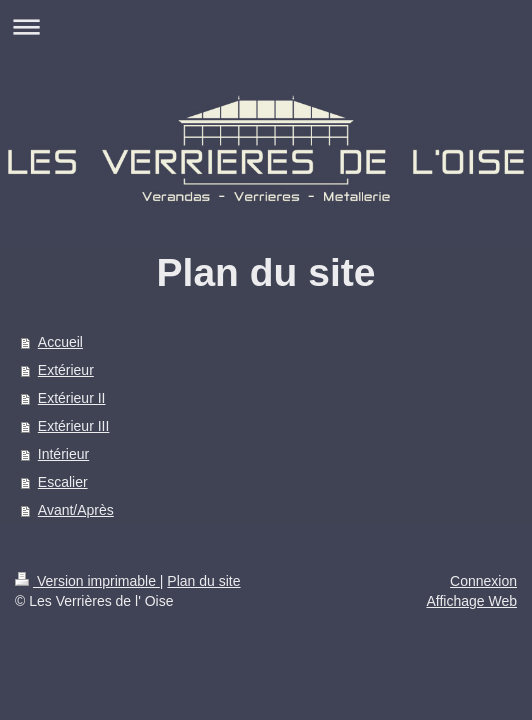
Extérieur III (74, 426)
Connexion (483, 581)
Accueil (60, 342)
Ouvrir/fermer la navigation (266, 26)
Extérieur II (72, 398)
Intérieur (63, 454)
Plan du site (203, 581)
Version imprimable (87, 581)
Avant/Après (76, 510)
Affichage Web (471, 601)
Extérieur (66, 370)
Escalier (63, 482)
